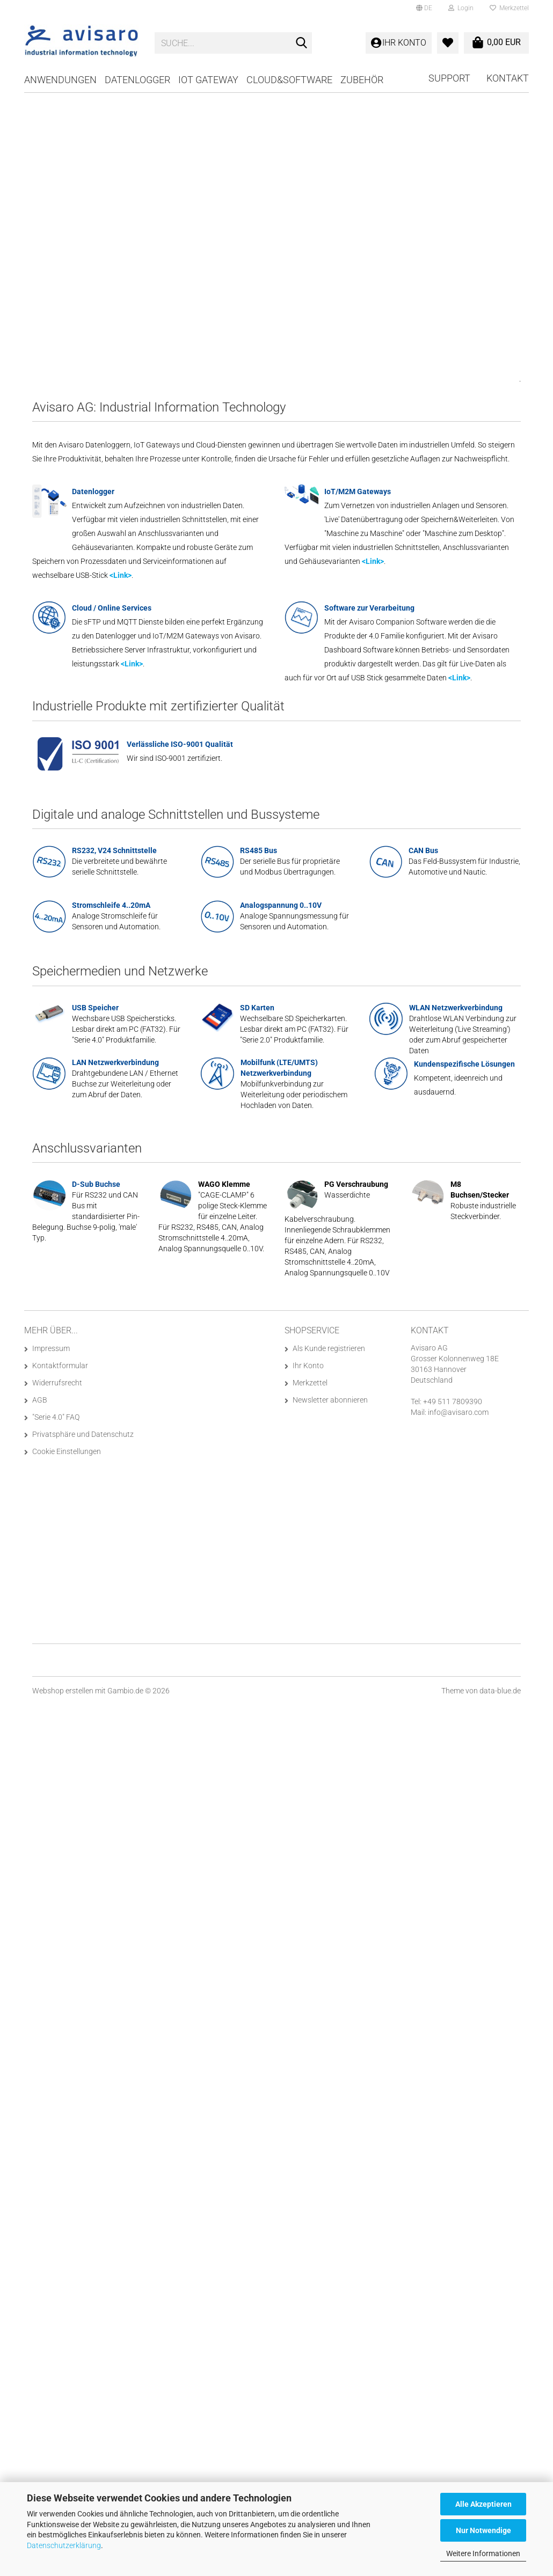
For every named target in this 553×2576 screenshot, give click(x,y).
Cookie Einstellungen (66, 1451)
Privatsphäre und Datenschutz (83, 1434)
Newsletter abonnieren (330, 1400)
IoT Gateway (208, 79)
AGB (39, 1400)
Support (449, 78)
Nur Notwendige (483, 2530)
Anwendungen (60, 79)
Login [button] (461, 8)
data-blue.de (500, 1690)
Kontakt (507, 78)
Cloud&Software (289, 79)
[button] (424, 8)
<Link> (121, 575)
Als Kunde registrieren (329, 1348)
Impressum (51, 1348)
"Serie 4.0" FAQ (55, 1417)
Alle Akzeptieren (483, 2504)
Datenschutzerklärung (64, 2545)
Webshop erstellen (62, 1690)
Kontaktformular (60, 1365)
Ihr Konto (308, 1365)
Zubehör (361, 79)
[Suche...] (302, 43)
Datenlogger (137, 79)
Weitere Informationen (483, 2553)
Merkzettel (509, 8)
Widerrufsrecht (57, 1382)
